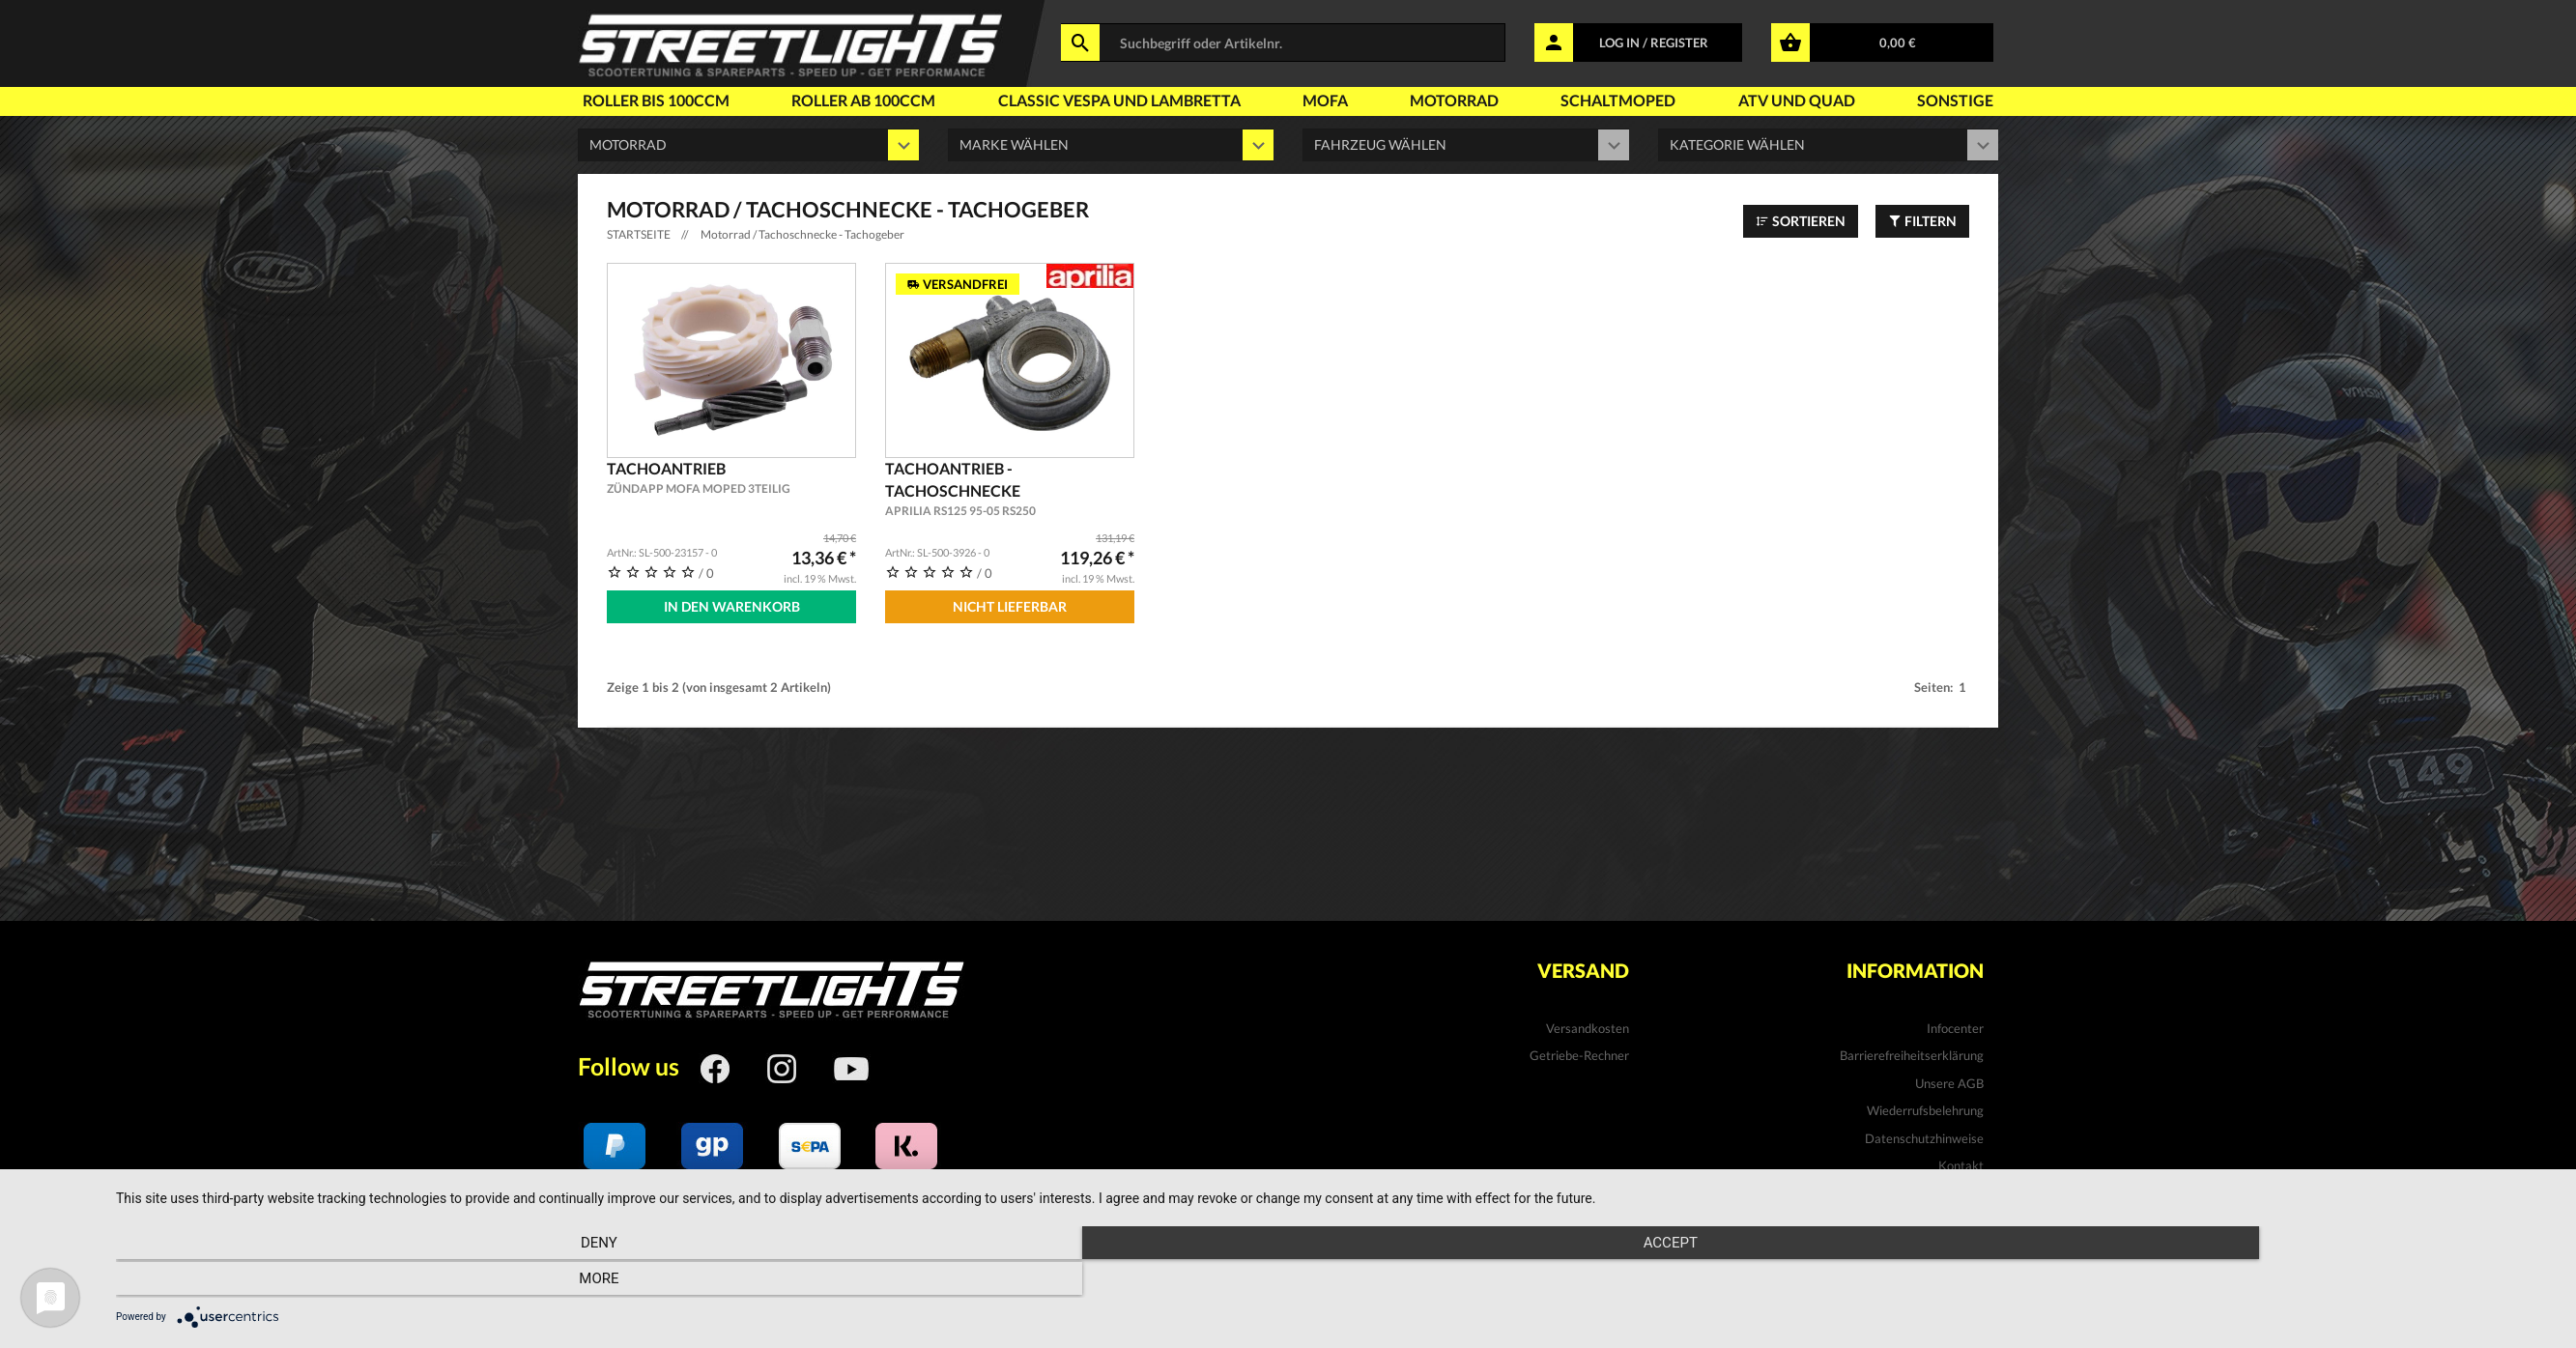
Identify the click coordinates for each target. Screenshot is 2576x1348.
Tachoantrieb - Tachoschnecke (1009, 489)
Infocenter (1955, 1025)
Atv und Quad (1796, 100)
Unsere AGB (1949, 1080)
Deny (482, 1281)
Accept (1336, 1281)
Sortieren (1801, 221)
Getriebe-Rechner (1579, 1052)
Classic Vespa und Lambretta (1119, 100)
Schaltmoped (1617, 100)
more (2190, 1281)
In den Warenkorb (732, 606)
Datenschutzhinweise (1924, 1135)
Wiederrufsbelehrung (1925, 1108)
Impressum (1953, 1190)
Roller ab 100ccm (863, 100)
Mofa (1325, 100)
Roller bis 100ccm (656, 100)
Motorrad (1454, 100)
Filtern (1922, 221)
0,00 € (1897, 42)
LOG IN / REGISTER (1653, 42)
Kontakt (1961, 1163)
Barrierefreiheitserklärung (1912, 1052)
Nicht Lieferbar (1010, 606)
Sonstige (1955, 100)
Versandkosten (1587, 1025)
